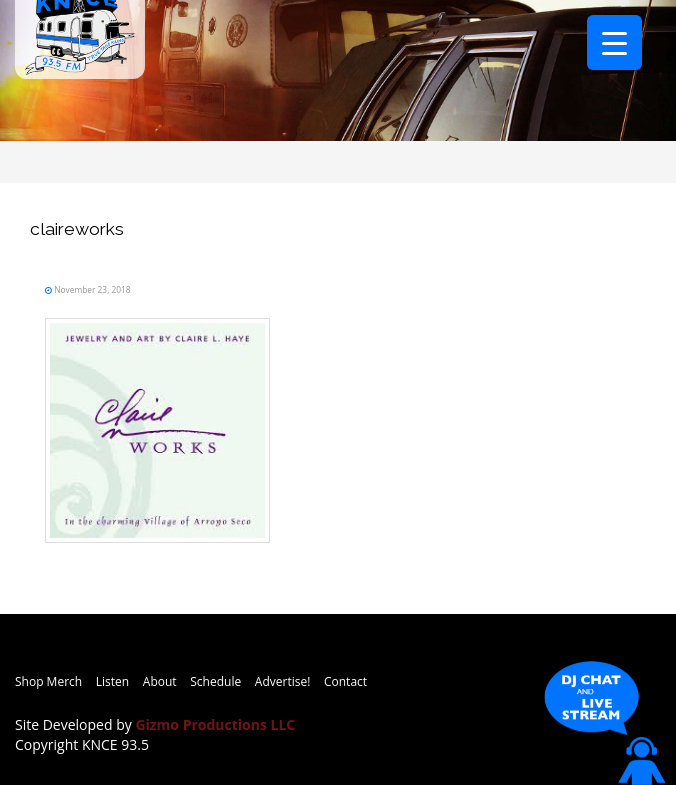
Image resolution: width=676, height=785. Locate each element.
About (160, 681)
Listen (112, 681)
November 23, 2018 (91, 289)
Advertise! (283, 681)
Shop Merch (48, 681)
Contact (345, 681)
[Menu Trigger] (614, 42)
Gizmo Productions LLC (215, 724)
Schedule (215, 681)
